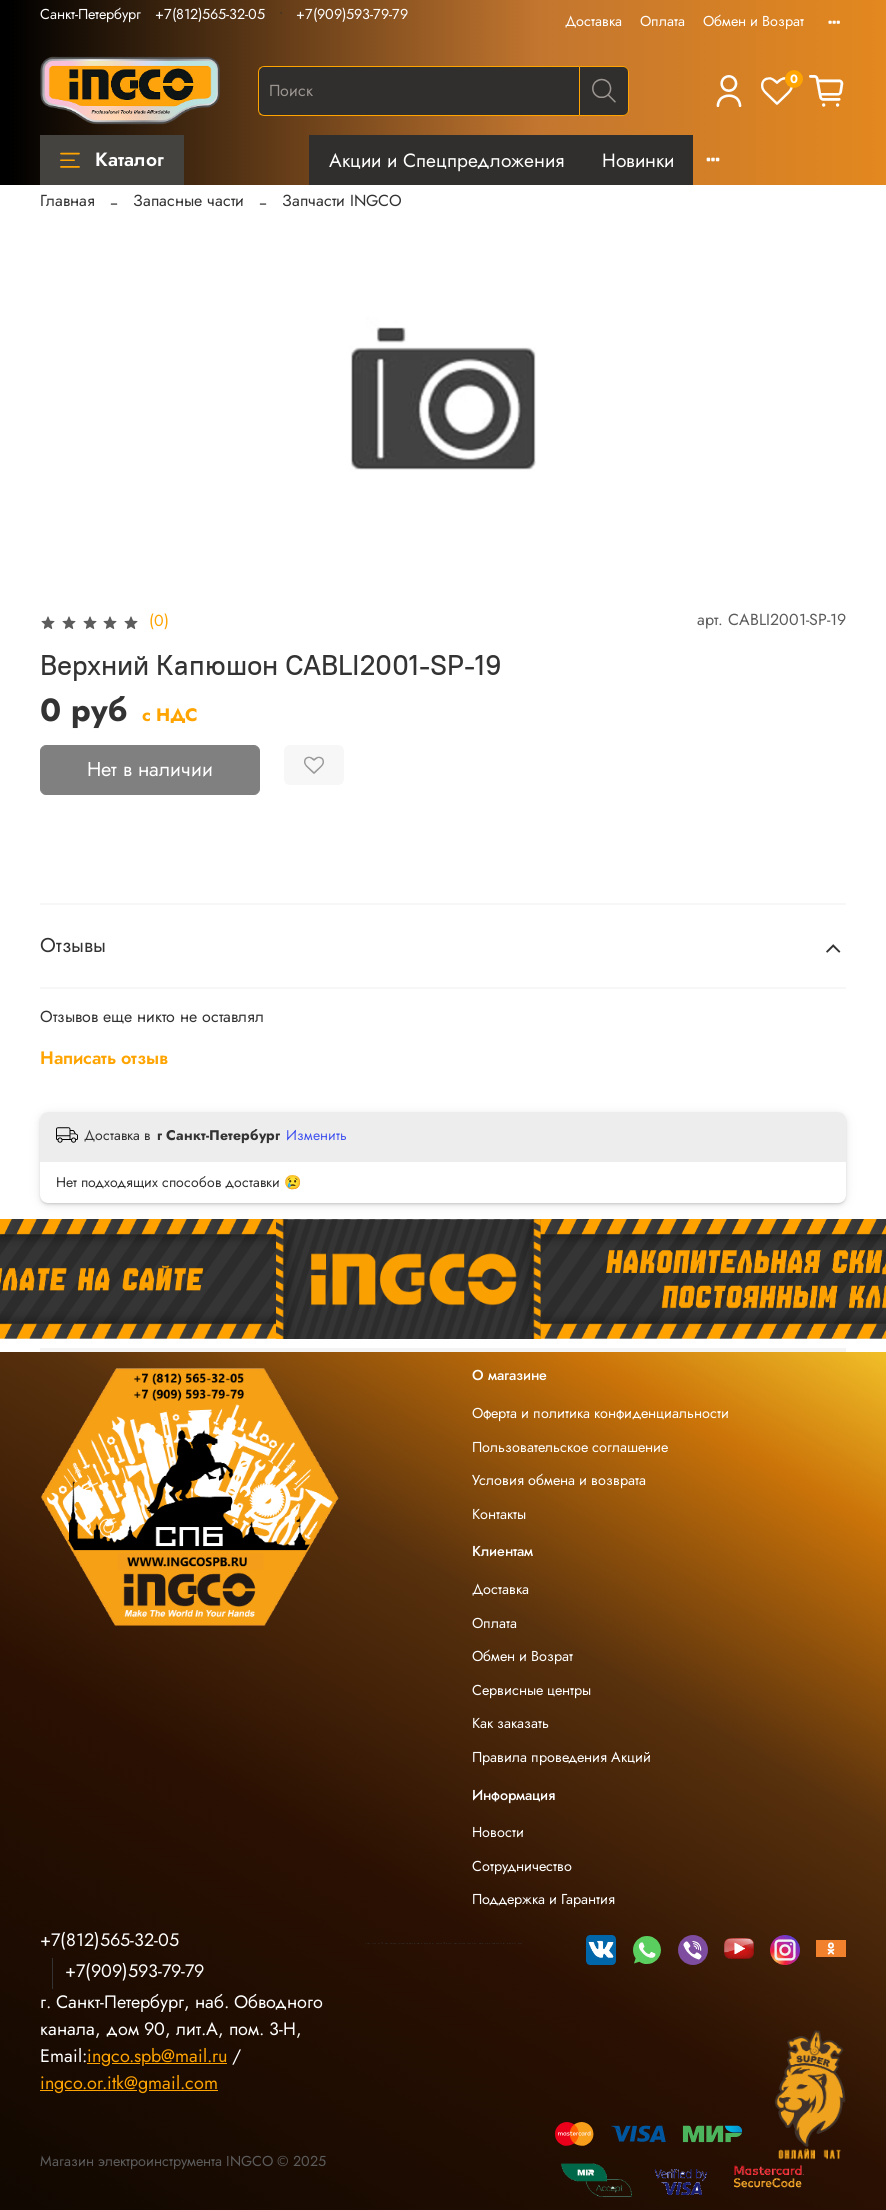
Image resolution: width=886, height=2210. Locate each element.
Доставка (593, 21)
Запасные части (188, 200)
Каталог (112, 159)
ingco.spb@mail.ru (157, 2056)
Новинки (638, 160)
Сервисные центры (531, 1690)
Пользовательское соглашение (570, 1447)
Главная (67, 200)
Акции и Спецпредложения (446, 160)
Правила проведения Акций (561, 1757)
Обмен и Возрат (753, 21)
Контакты (499, 1514)
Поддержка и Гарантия (543, 1899)
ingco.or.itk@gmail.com (129, 2083)
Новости (498, 1832)
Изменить (316, 1135)
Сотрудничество (522, 1866)
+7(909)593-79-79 (352, 14)
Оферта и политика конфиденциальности (600, 1413)
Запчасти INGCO (342, 200)
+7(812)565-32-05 (210, 14)
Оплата (662, 21)
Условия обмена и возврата (559, 1480)
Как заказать (510, 1723)
